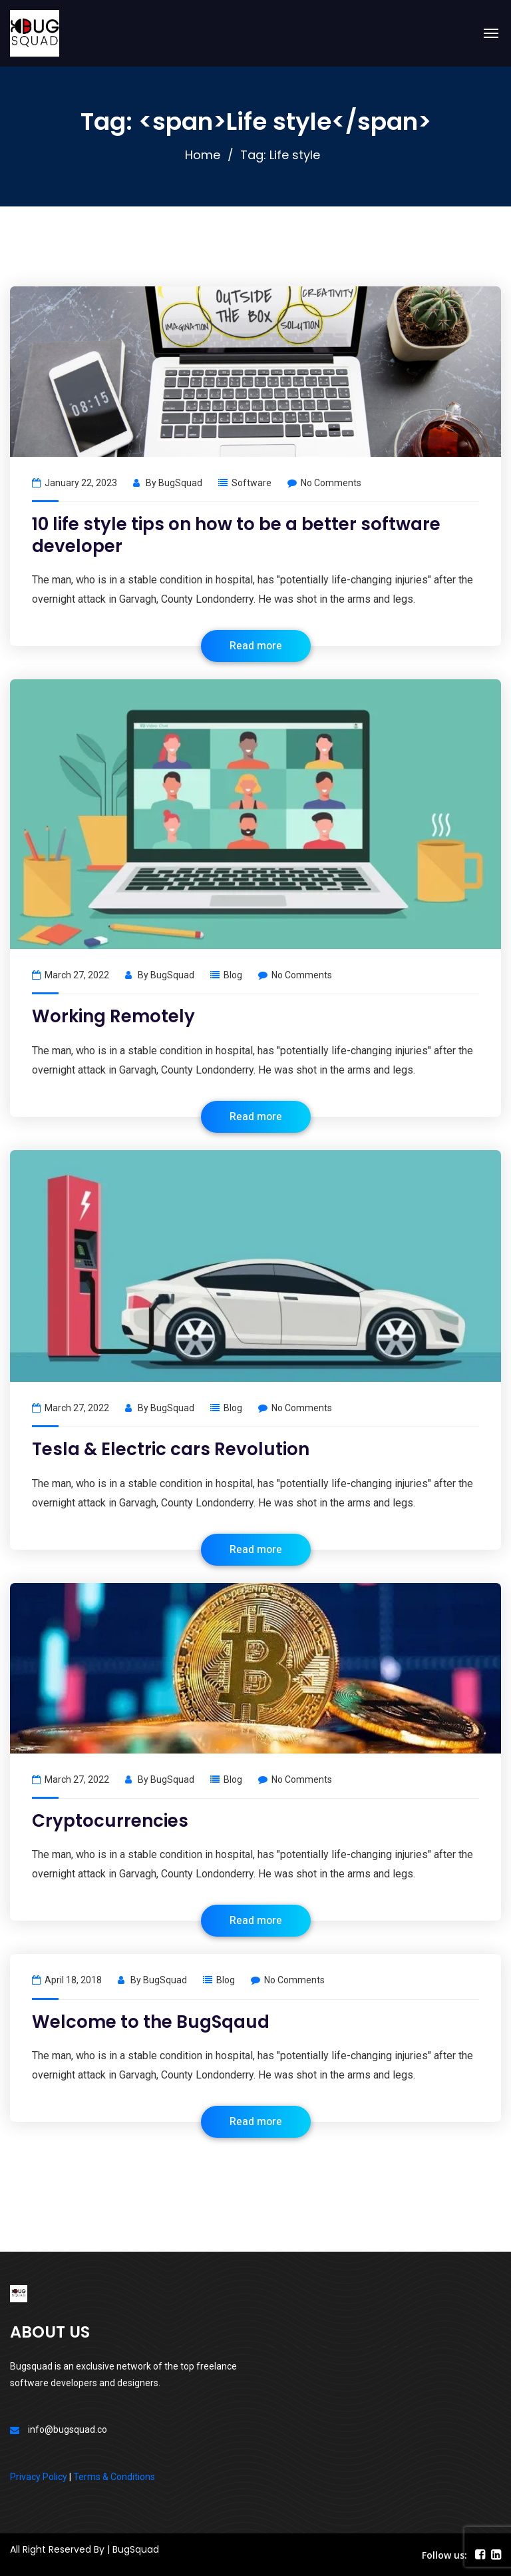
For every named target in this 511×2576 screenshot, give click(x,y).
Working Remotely (113, 1016)
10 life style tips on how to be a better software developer (236, 535)
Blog (233, 975)
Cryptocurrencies (110, 1821)
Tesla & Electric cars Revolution (170, 1449)
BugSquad (180, 483)
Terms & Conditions (114, 2476)
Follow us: (444, 2555)
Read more (256, 646)
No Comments (324, 483)
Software (251, 483)
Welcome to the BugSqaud (150, 2022)
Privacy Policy (38, 2476)
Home (202, 155)
